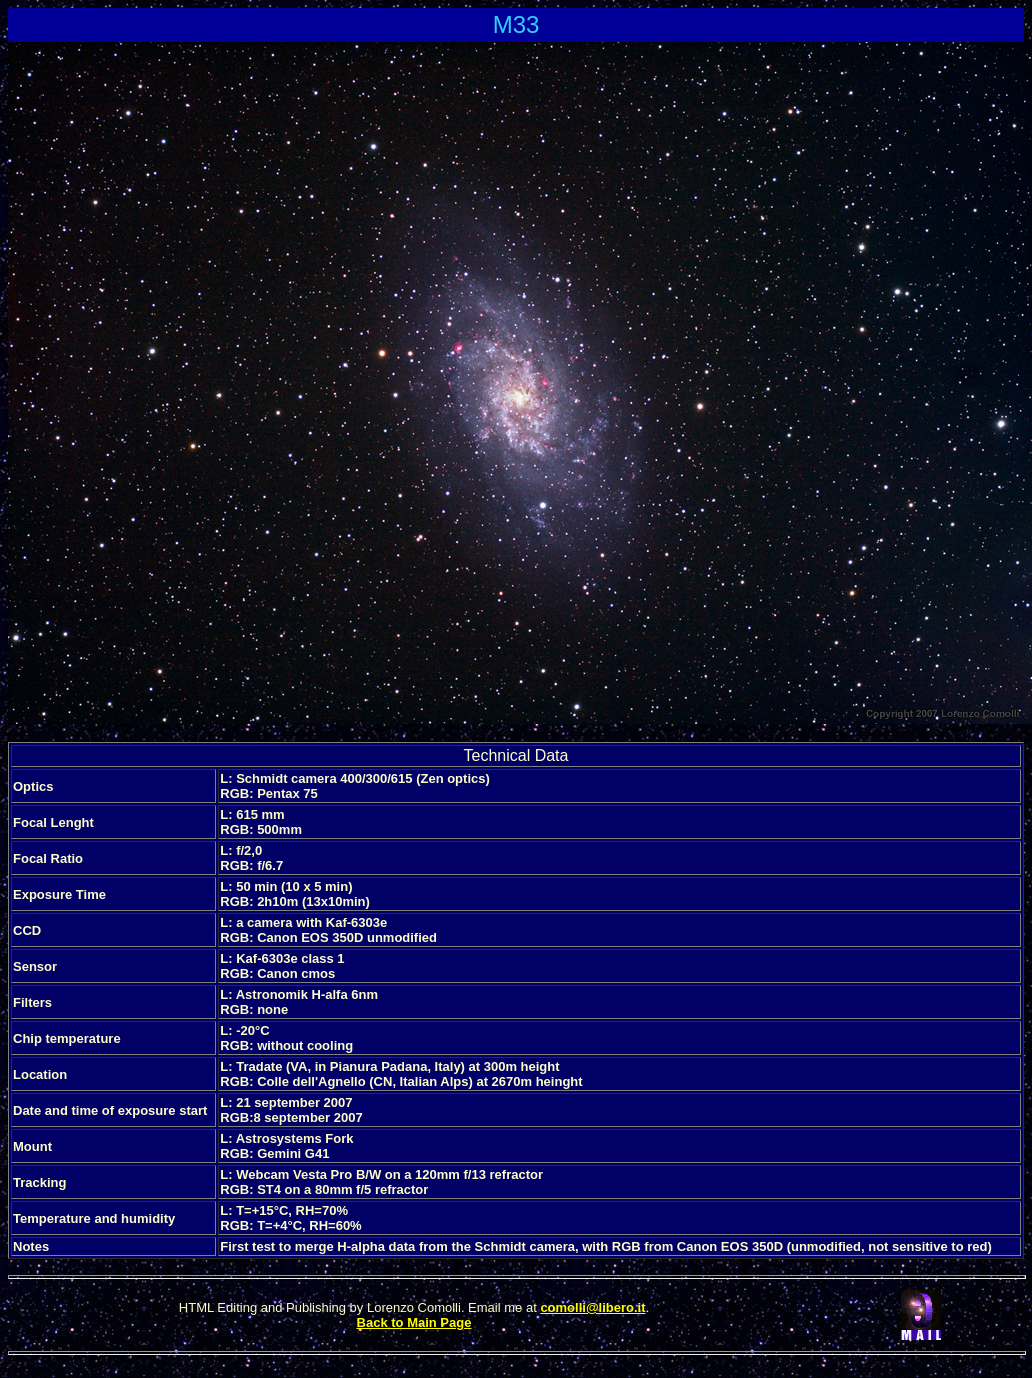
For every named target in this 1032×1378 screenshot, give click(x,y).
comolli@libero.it (592, 1307)
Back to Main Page (414, 1322)
